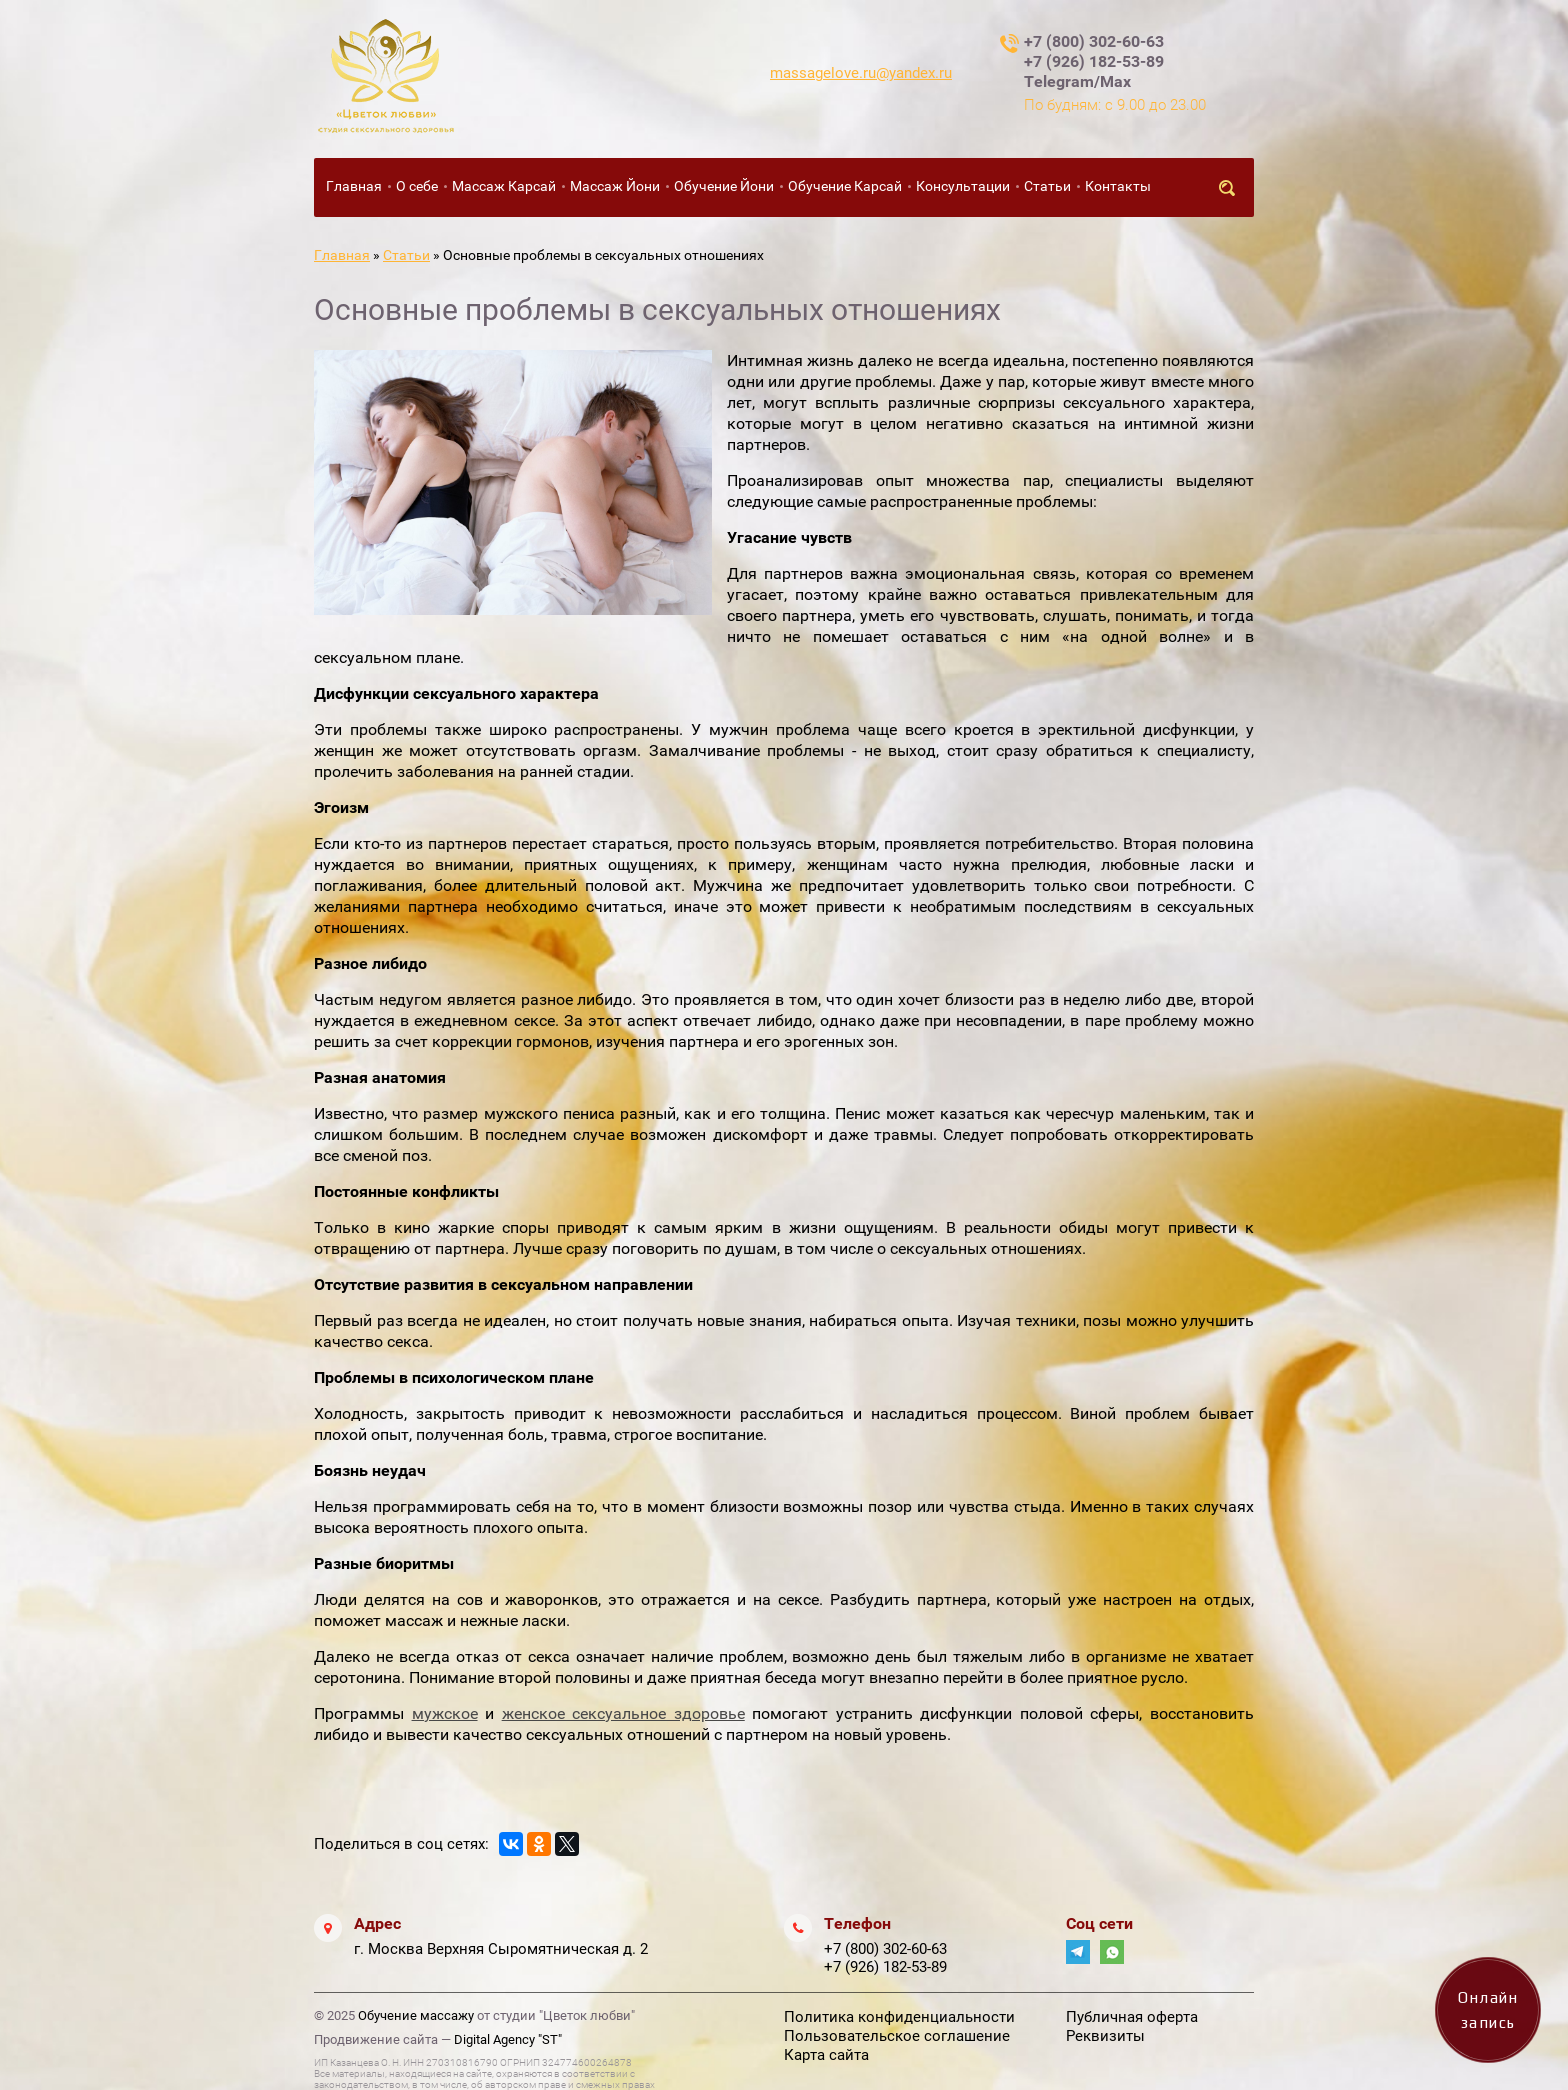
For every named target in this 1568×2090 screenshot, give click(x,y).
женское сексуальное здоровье (623, 1713)
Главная (354, 186)
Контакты (1118, 186)
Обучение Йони (724, 186)
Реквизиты (1105, 2036)
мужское (445, 1713)
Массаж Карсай (504, 186)
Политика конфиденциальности (899, 2017)
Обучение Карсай (845, 186)
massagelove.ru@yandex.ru (861, 73)
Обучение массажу (416, 2015)
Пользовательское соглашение (897, 2036)
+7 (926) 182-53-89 (885, 1967)
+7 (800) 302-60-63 (1094, 41)
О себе (417, 186)
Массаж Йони (615, 186)
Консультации (963, 186)
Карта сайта (826, 2055)
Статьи (1047, 186)
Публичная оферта (1132, 2017)
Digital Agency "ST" (508, 2039)
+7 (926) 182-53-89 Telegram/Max (1094, 71)
